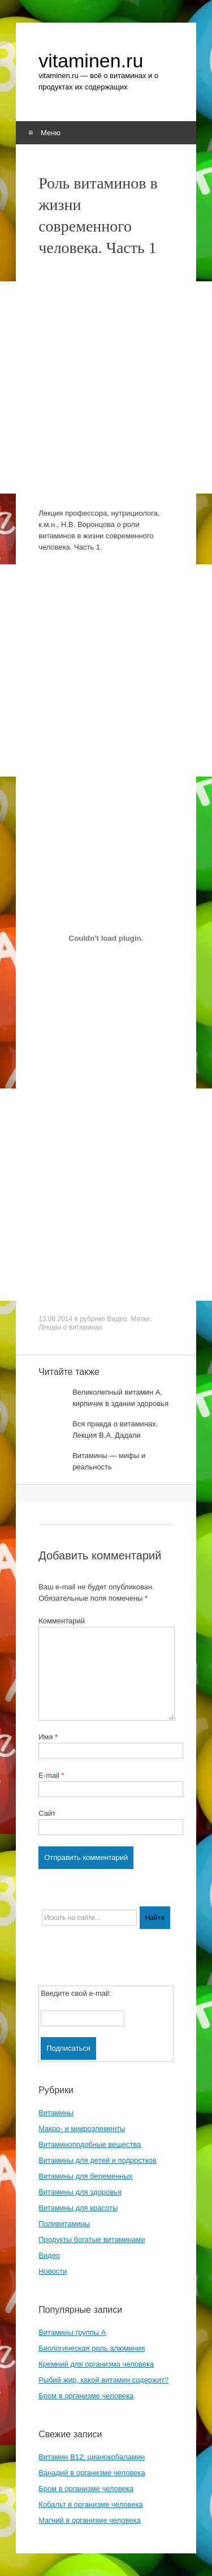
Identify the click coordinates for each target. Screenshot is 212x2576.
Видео (117, 1319)
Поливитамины (64, 2223)
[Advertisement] (106, 387)
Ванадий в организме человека (91, 2472)
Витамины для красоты (78, 2208)
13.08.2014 (55, 1319)
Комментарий (61, 1621)
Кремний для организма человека (96, 2364)
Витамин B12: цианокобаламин (91, 2457)
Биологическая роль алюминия (91, 2348)
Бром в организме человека (85, 2395)
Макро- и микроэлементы (81, 2128)
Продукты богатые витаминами (91, 2239)
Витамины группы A (72, 2332)
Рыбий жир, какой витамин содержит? (103, 2380)
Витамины (55, 2112)
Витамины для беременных (85, 2176)
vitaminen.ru (90, 60)
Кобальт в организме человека (90, 2504)
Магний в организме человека (89, 2520)
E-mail (51, 1775)
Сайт (46, 1813)
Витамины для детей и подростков (97, 2160)
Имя (48, 1737)
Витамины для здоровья (80, 2192)
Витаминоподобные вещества (89, 2144)
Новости (52, 2271)
